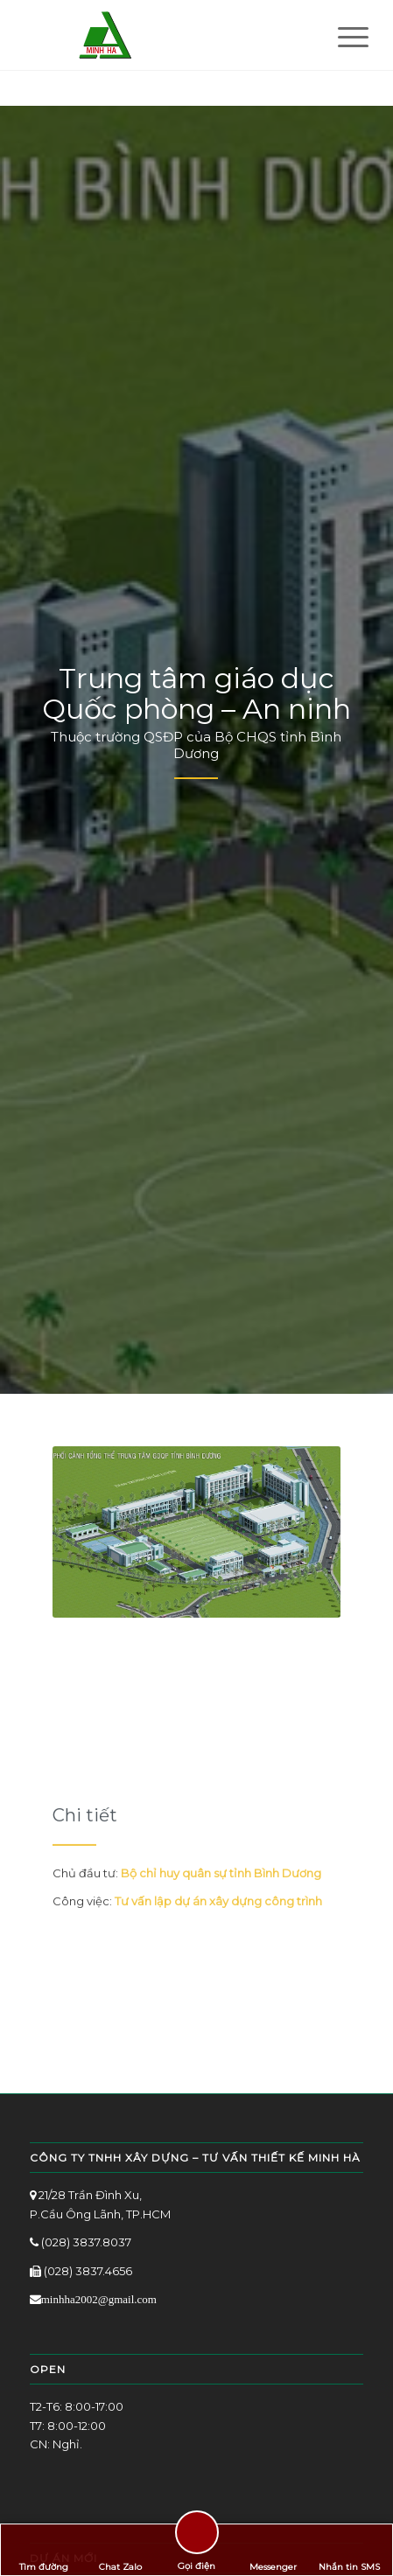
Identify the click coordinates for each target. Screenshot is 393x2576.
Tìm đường (43, 2551)
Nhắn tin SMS (349, 2551)
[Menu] (339, 37)
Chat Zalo (120, 2551)
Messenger (273, 2551)
